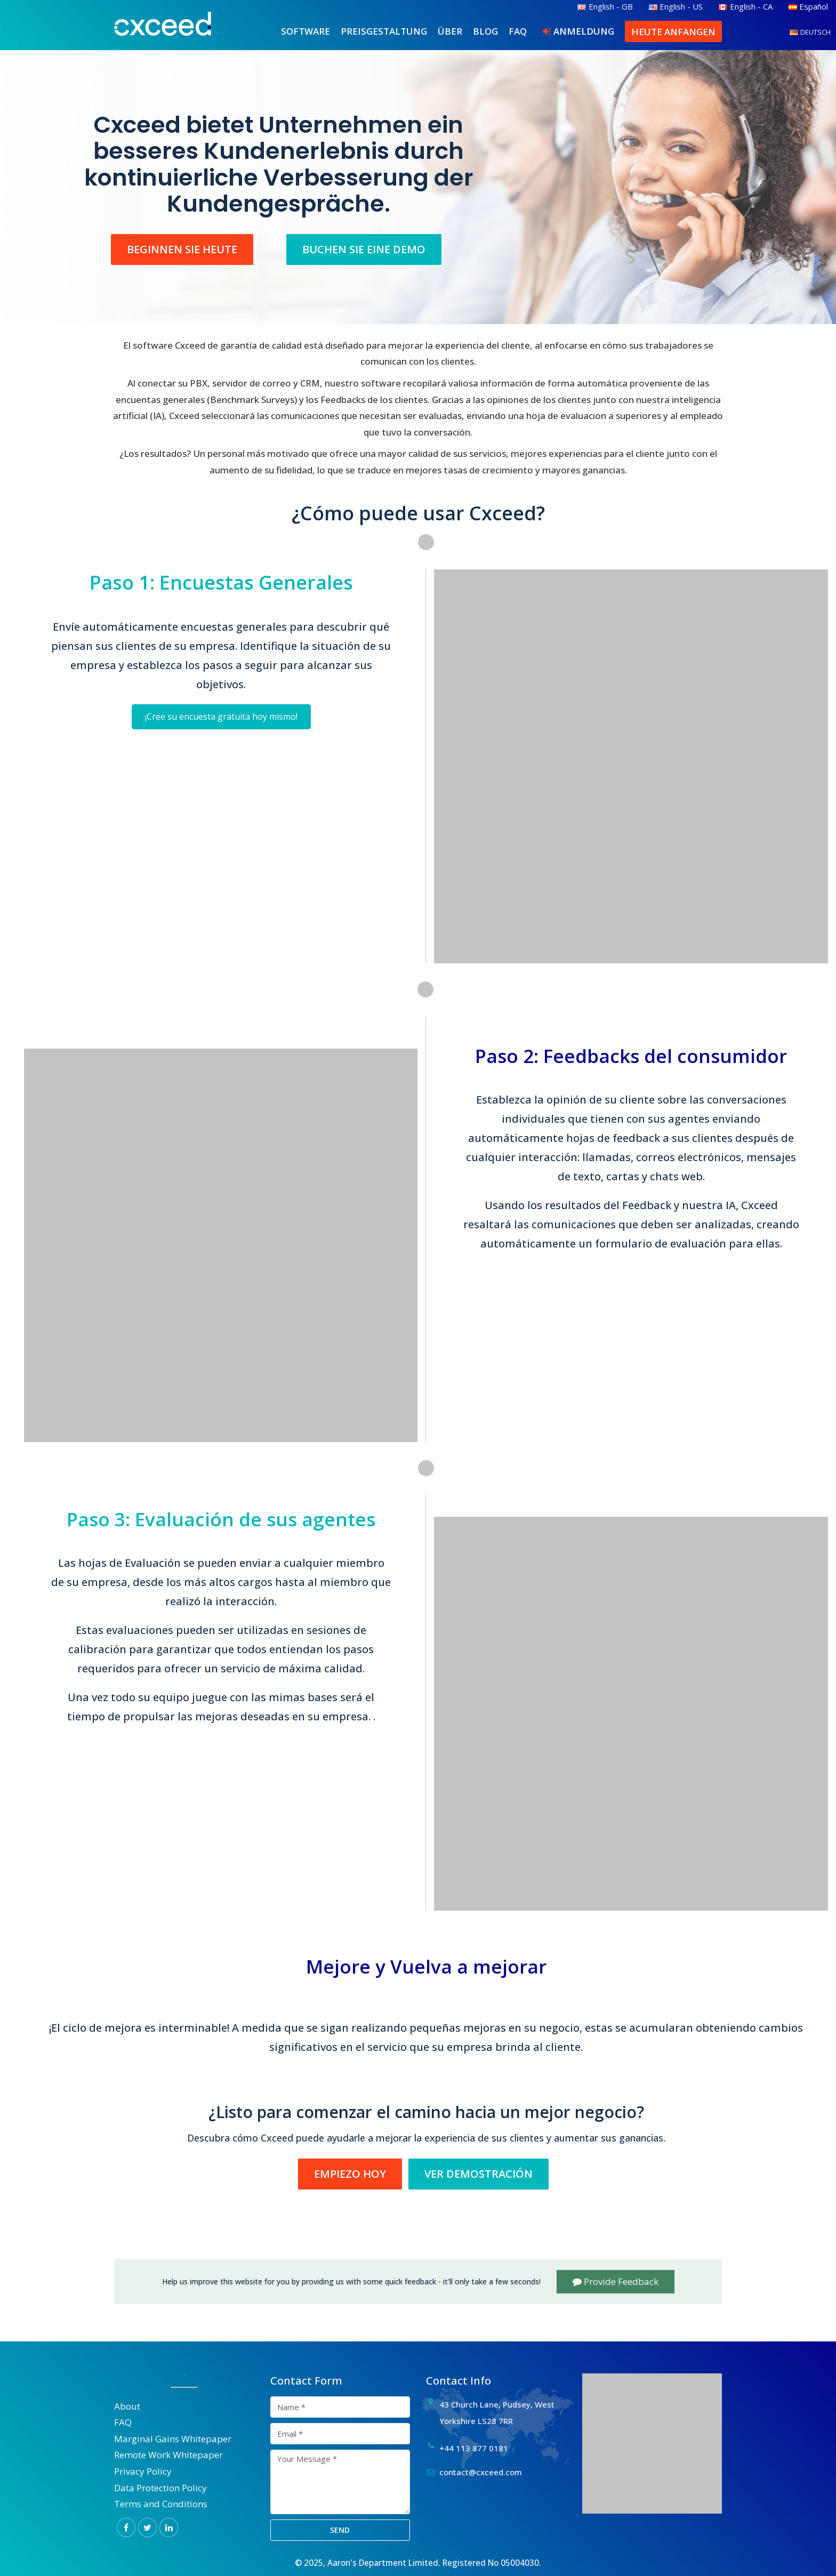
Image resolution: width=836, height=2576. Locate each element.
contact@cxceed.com (480, 2472)
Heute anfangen (673, 32)
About (127, 2406)
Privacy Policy (143, 2471)
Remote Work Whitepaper (168, 2455)
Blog (485, 31)
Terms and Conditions (160, 2504)
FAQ (518, 31)
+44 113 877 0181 (473, 2448)
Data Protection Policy (160, 2488)
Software (305, 31)
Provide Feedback (615, 2281)
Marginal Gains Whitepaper (172, 2439)
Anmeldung (583, 31)
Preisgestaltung (384, 31)
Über (450, 31)
